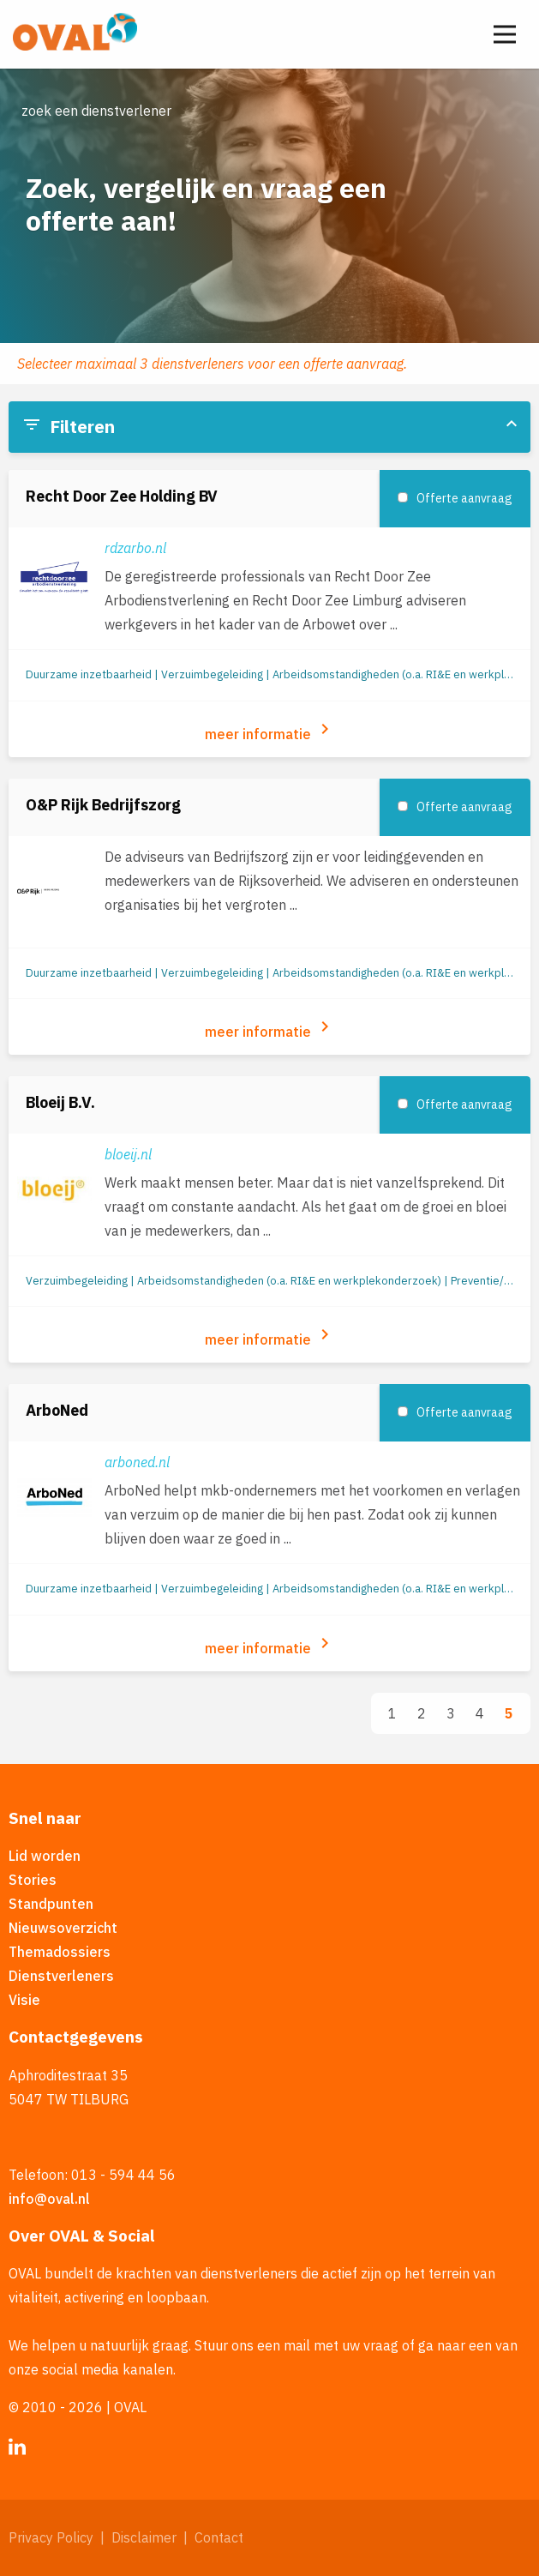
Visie (24, 1999)
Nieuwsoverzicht (63, 1927)
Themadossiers (60, 1951)
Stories (33, 1879)
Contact (219, 2537)
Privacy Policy (51, 2537)
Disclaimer (144, 2537)
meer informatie (270, 731)
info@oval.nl (49, 2198)
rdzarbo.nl (135, 548)
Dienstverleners (61, 1975)
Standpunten (51, 1903)
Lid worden (45, 1855)
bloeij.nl (128, 1154)
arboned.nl (137, 1462)
